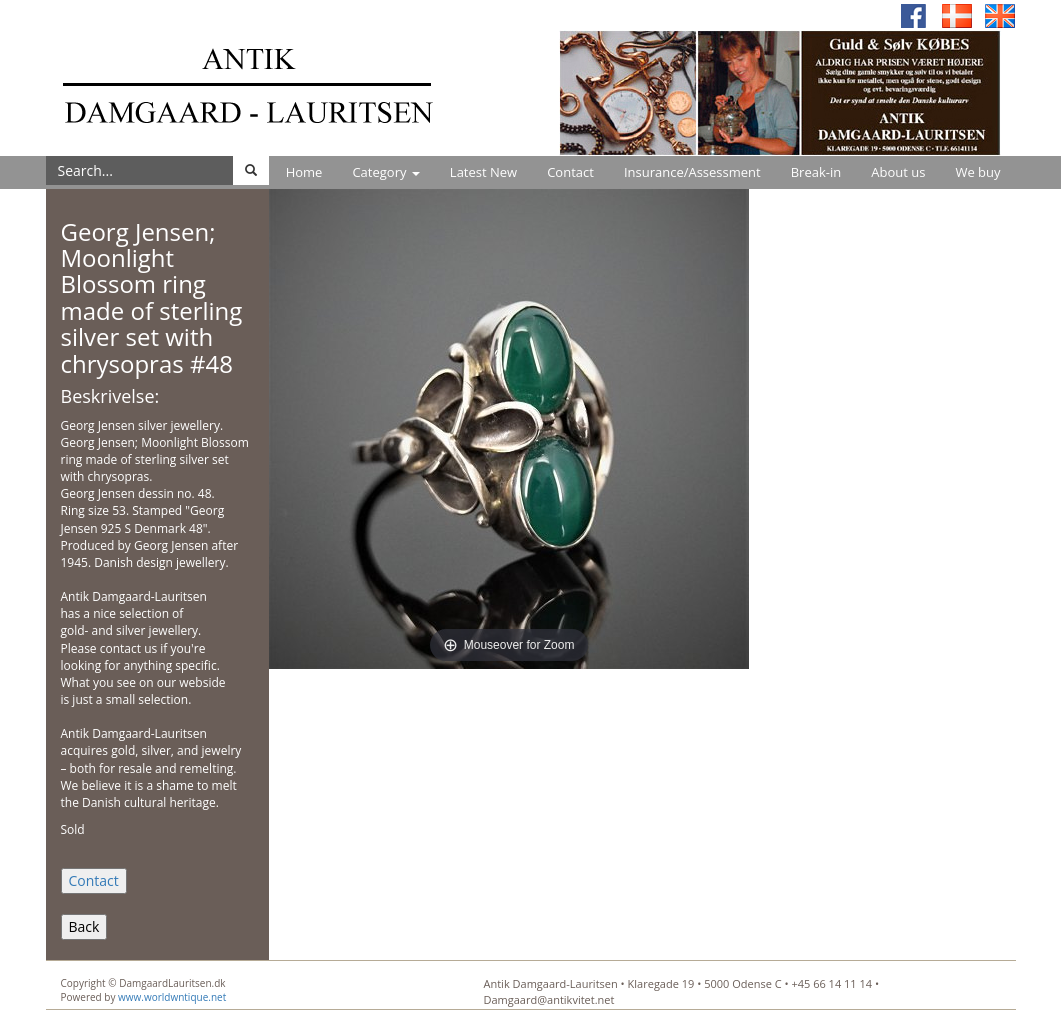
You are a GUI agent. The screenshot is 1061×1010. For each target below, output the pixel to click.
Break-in (816, 172)
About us (898, 172)
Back (84, 926)
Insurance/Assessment (692, 172)
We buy (977, 172)
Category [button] (385, 172)
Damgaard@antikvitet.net (549, 999)
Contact (570, 172)
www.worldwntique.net (172, 997)
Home (304, 172)
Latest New (483, 172)
